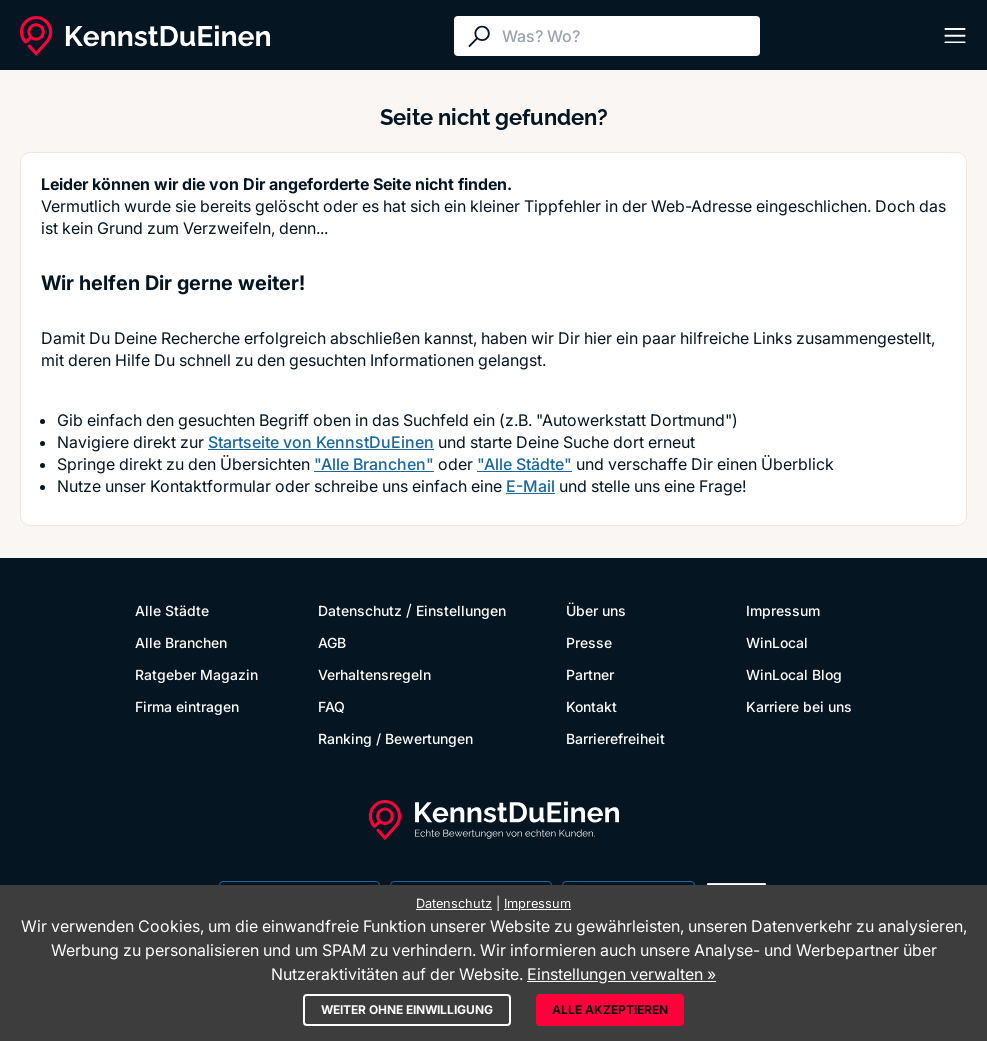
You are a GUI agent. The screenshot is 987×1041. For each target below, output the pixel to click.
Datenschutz (360, 610)
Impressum (783, 610)
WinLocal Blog (794, 674)
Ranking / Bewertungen (395, 738)
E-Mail (530, 486)
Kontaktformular (210, 486)
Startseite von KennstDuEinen (321, 442)
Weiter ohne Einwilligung (407, 1009)
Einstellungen (461, 610)
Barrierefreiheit (615, 738)
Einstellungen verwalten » (621, 974)
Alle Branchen (181, 642)
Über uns (596, 610)
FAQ (331, 706)
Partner (590, 674)
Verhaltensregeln (374, 674)
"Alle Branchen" (374, 464)
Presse (589, 642)
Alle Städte (172, 610)
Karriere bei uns (799, 706)
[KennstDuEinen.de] (145, 36)
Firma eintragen (187, 706)
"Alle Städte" (524, 464)
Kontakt (591, 706)
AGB (332, 642)
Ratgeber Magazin (196, 674)
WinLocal (777, 642)
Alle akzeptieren (610, 1009)
